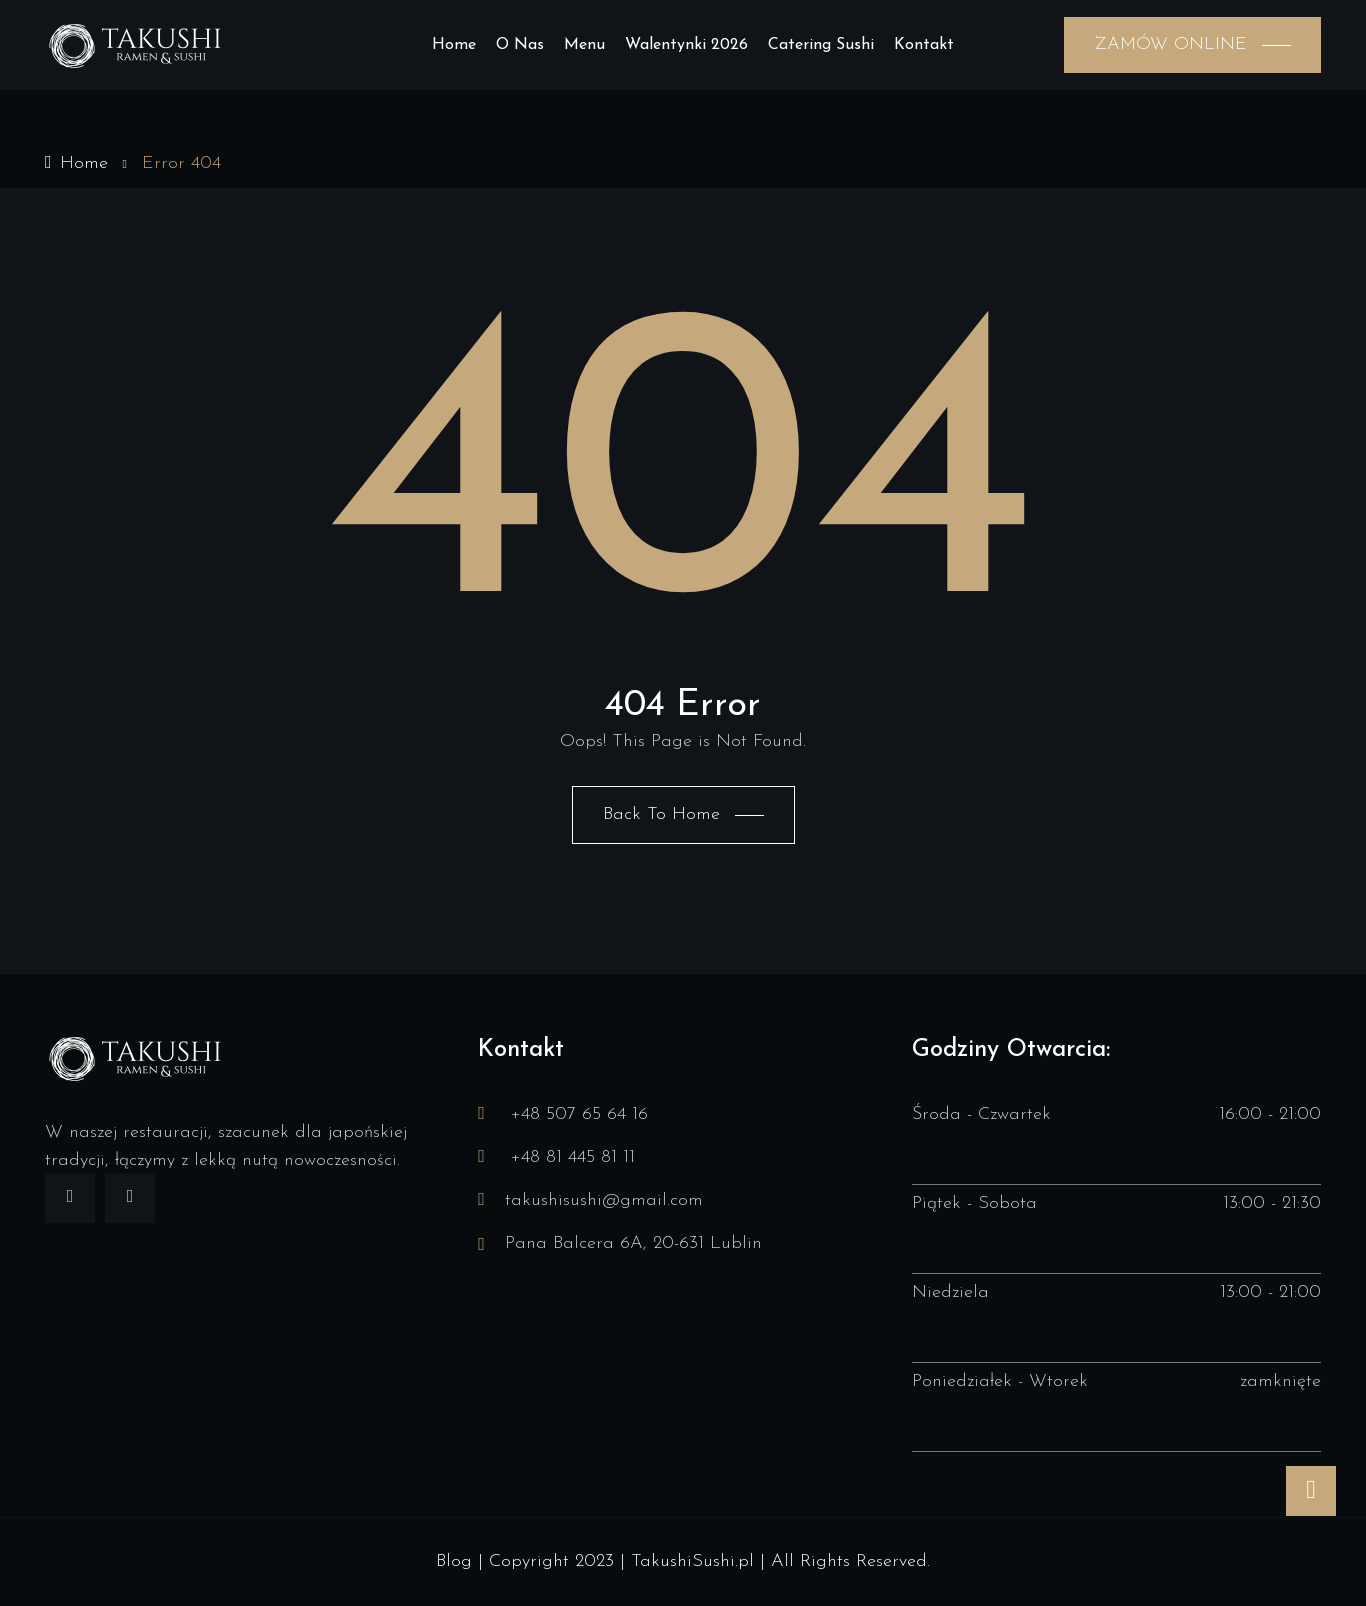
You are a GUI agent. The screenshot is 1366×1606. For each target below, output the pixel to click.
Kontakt (924, 45)
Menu (584, 45)
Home (454, 45)
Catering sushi (821, 45)
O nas (520, 45)
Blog (454, 1561)
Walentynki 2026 (686, 45)
